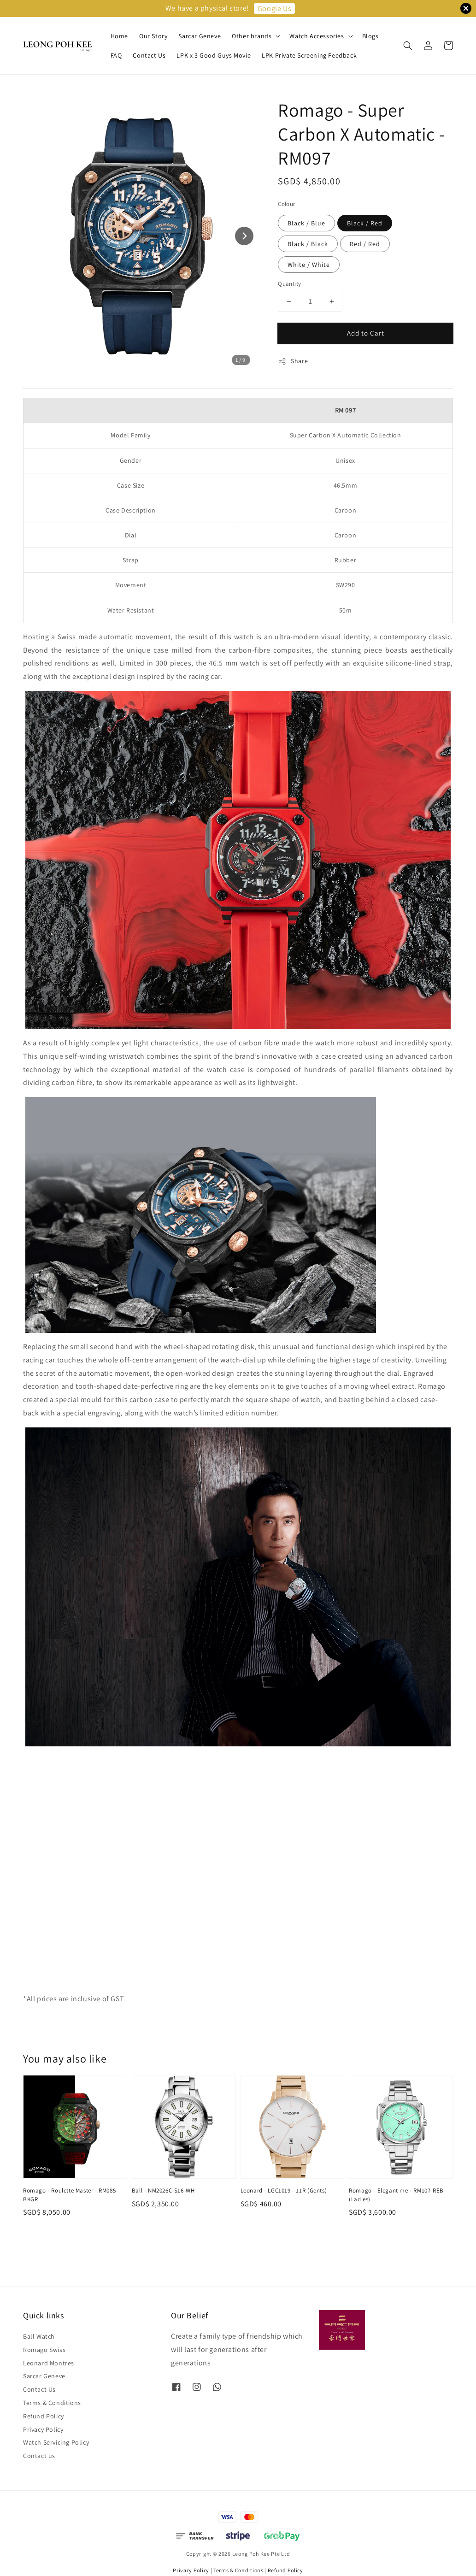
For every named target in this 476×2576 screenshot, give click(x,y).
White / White (309, 264)
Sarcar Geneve (199, 36)
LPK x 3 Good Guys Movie (213, 55)
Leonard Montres (48, 2363)
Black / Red (364, 223)
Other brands (251, 36)
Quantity (289, 284)
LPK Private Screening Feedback (309, 55)
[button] (408, 45)
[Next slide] (244, 236)
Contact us (39, 2456)
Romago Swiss (44, 2350)
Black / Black (308, 244)
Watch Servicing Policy (56, 2442)
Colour (286, 204)
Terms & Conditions (52, 2403)
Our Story (153, 36)
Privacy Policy (43, 2429)
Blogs (370, 36)
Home (119, 36)
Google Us (274, 8)
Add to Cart (365, 333)
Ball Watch (39, 2336)
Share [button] (293, 361)
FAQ (116, 55)
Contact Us (149, 55)
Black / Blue (306, 223)
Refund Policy (43, 2416)
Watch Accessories (316, 36)
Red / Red (365, 244)
